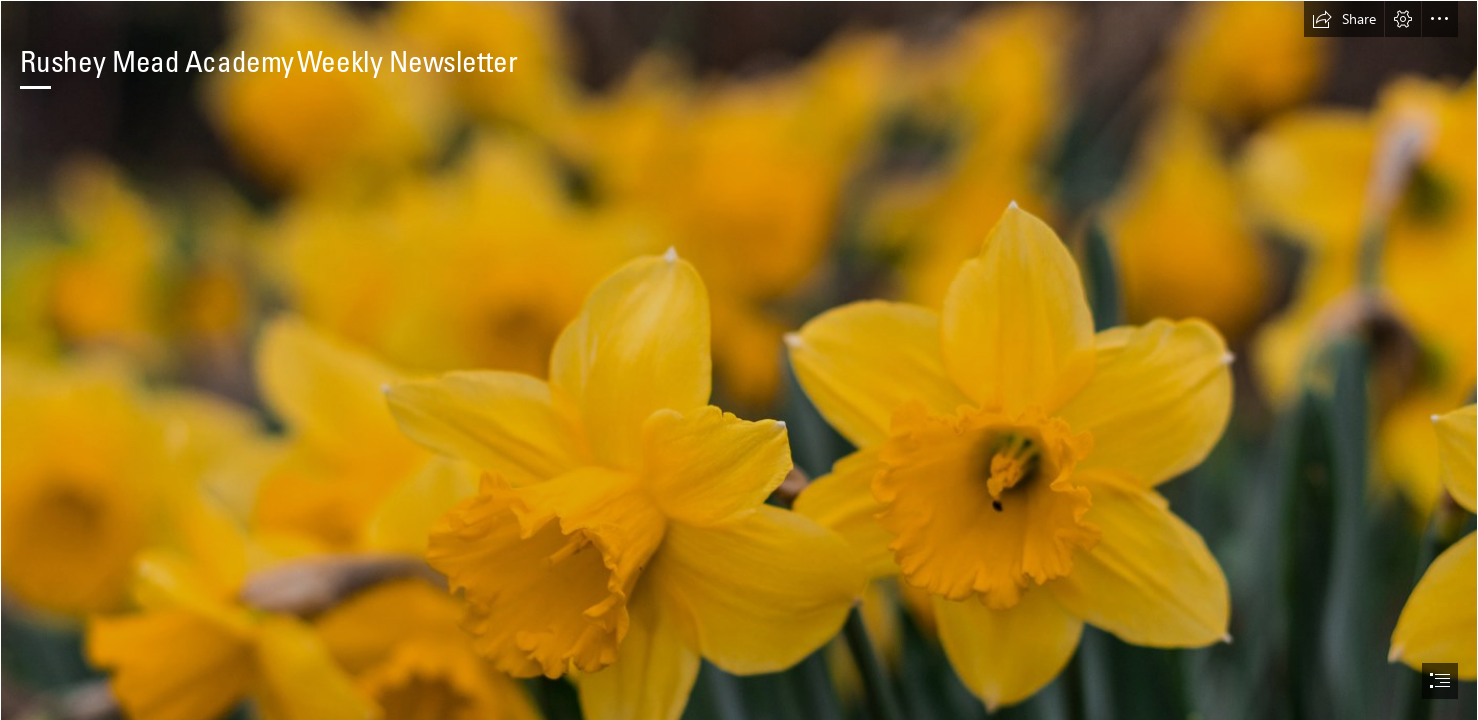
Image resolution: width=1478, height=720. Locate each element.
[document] (739, 360)
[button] (1344, 19)
